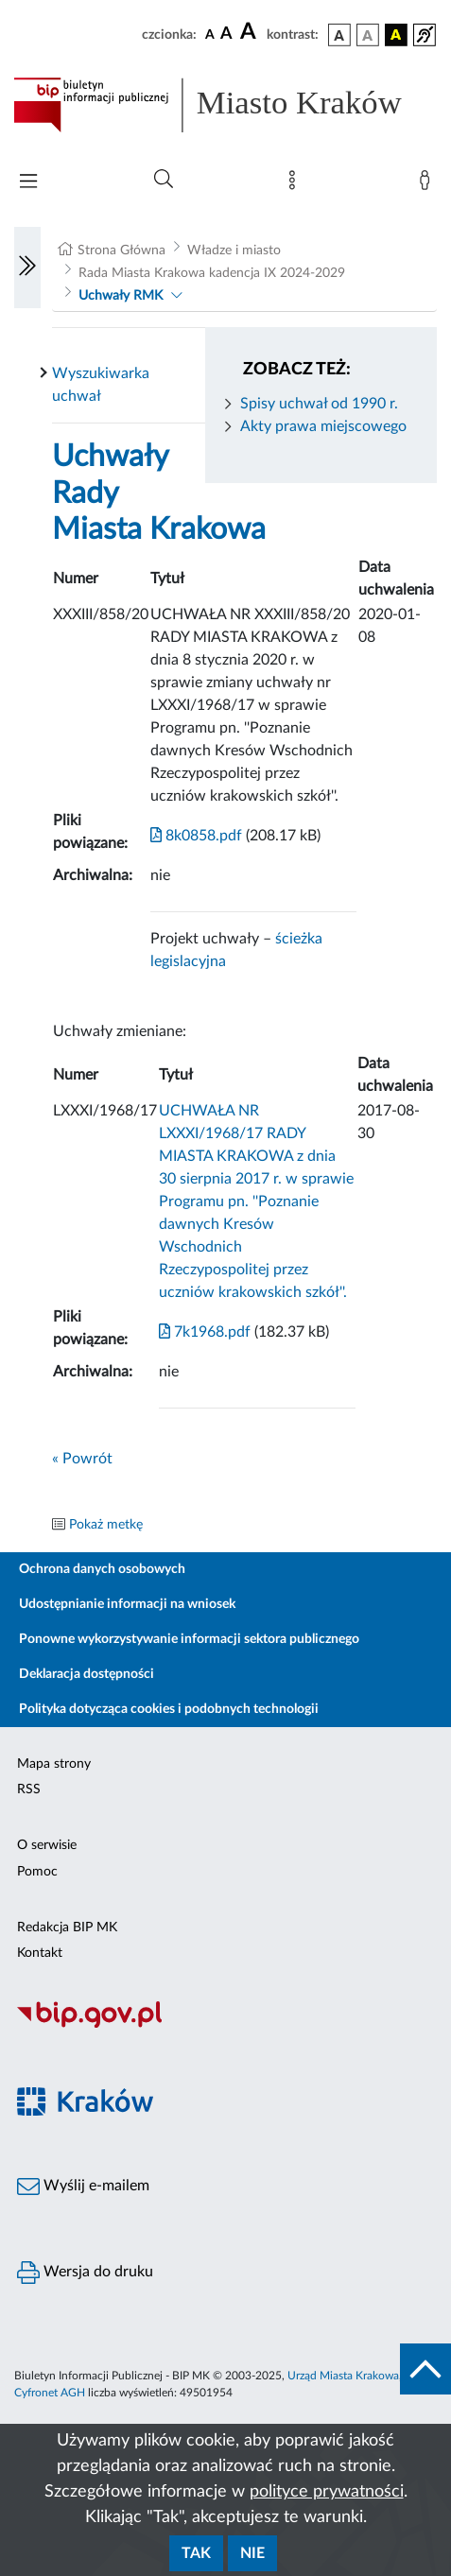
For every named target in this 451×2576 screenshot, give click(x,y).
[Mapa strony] (296, 184)
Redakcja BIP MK (67, 1927)
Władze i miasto (234, 250)
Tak (196, 2553)
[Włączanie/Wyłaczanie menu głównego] (28, 183)
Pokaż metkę (106, 1524)
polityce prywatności (327, 2491)
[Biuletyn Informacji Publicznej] (225, 2025)
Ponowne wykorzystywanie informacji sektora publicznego (189, 1639)
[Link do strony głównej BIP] (225, 105)
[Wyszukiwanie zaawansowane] (163, 179)
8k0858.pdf (196, 835)
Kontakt (39, 1953)
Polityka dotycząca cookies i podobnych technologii (169, 1709)
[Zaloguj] (428, 184)
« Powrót (82, 1458)
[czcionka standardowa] (210, 34)
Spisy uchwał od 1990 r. (319, 403)
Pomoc (37, 1871)
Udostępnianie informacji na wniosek (127, 1604)
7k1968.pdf (205, 1332)
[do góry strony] (425, 2368)
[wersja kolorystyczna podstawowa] (339, 35)
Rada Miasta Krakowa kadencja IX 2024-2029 (211, 273)
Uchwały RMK (120, 296)
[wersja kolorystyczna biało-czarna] (368, 35)
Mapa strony (54, 1764)
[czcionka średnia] (226, 34)
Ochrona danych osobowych (102, 1569)
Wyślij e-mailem (83, 2186)
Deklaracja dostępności (86, 1674)
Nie (252, 2553)
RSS (29, 1789)
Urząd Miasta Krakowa (343, 2375)
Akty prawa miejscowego (323, 426)
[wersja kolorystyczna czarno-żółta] (396, 35)
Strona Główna (121, 250)
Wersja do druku (85, 2272)
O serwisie (47, 1845)
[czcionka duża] (250, 32)
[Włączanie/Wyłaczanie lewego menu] (27, 267)
